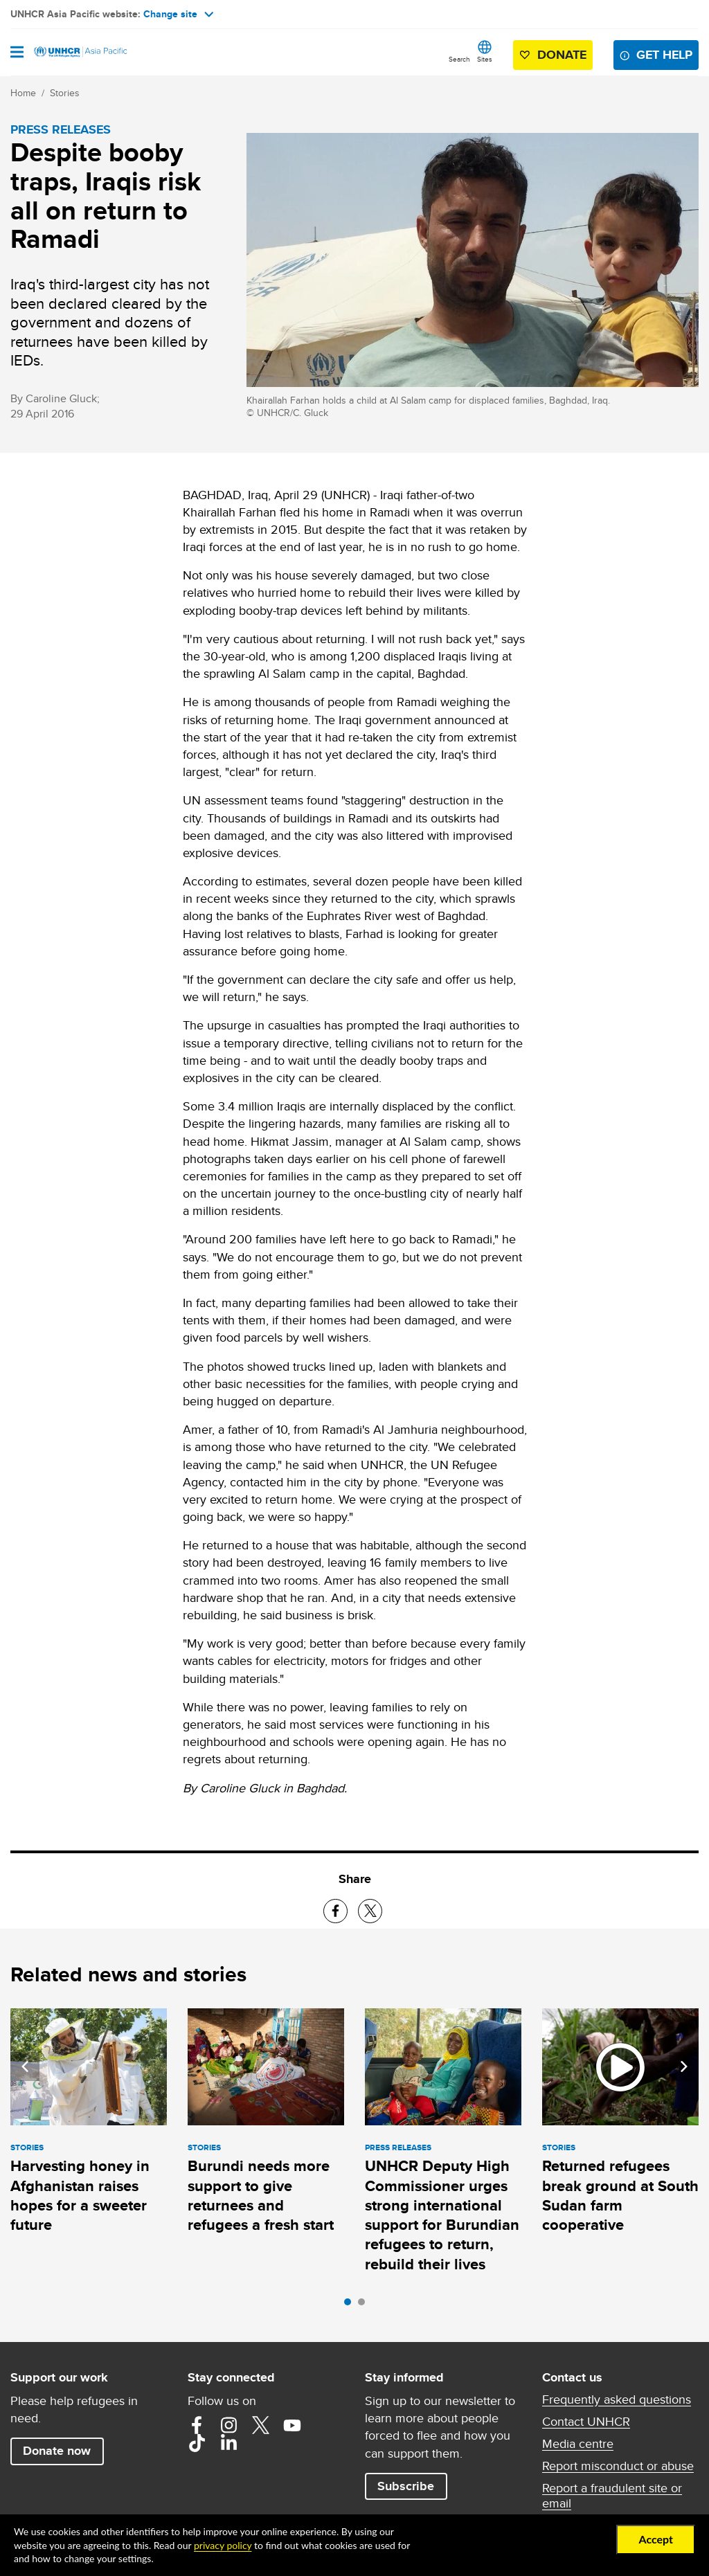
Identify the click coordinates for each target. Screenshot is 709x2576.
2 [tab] (365, 2305)
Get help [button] (664, 55)
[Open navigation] (17, 53)
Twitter (260, 2425)
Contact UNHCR (586, 2421)
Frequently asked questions (616, 2399)
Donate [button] (561, 55)
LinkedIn (228, 2443)
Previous (24, 2066)
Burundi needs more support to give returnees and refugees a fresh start (261, 2195)
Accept (655, 2539)
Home (23, 93)
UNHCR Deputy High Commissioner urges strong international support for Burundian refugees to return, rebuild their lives (442, 2214)
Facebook (197, 2425)
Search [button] (459, 59)
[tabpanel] (88, 2123)
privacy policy (222, 2545)
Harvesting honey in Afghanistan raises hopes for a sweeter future (80, 2195)
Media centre (577, 2443)
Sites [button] (484, 59)
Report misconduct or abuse (618, 2466)
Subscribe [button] (405, 2486)
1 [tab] (351, 2305)
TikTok (197, 2443)
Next (684, 2066)
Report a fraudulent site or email (612, 2495)
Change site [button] (178, 14)
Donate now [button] (57, 2451)
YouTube (292, 2425)
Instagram (228, 2425)
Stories (65, 93)
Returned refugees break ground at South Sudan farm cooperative (620, 2195)
